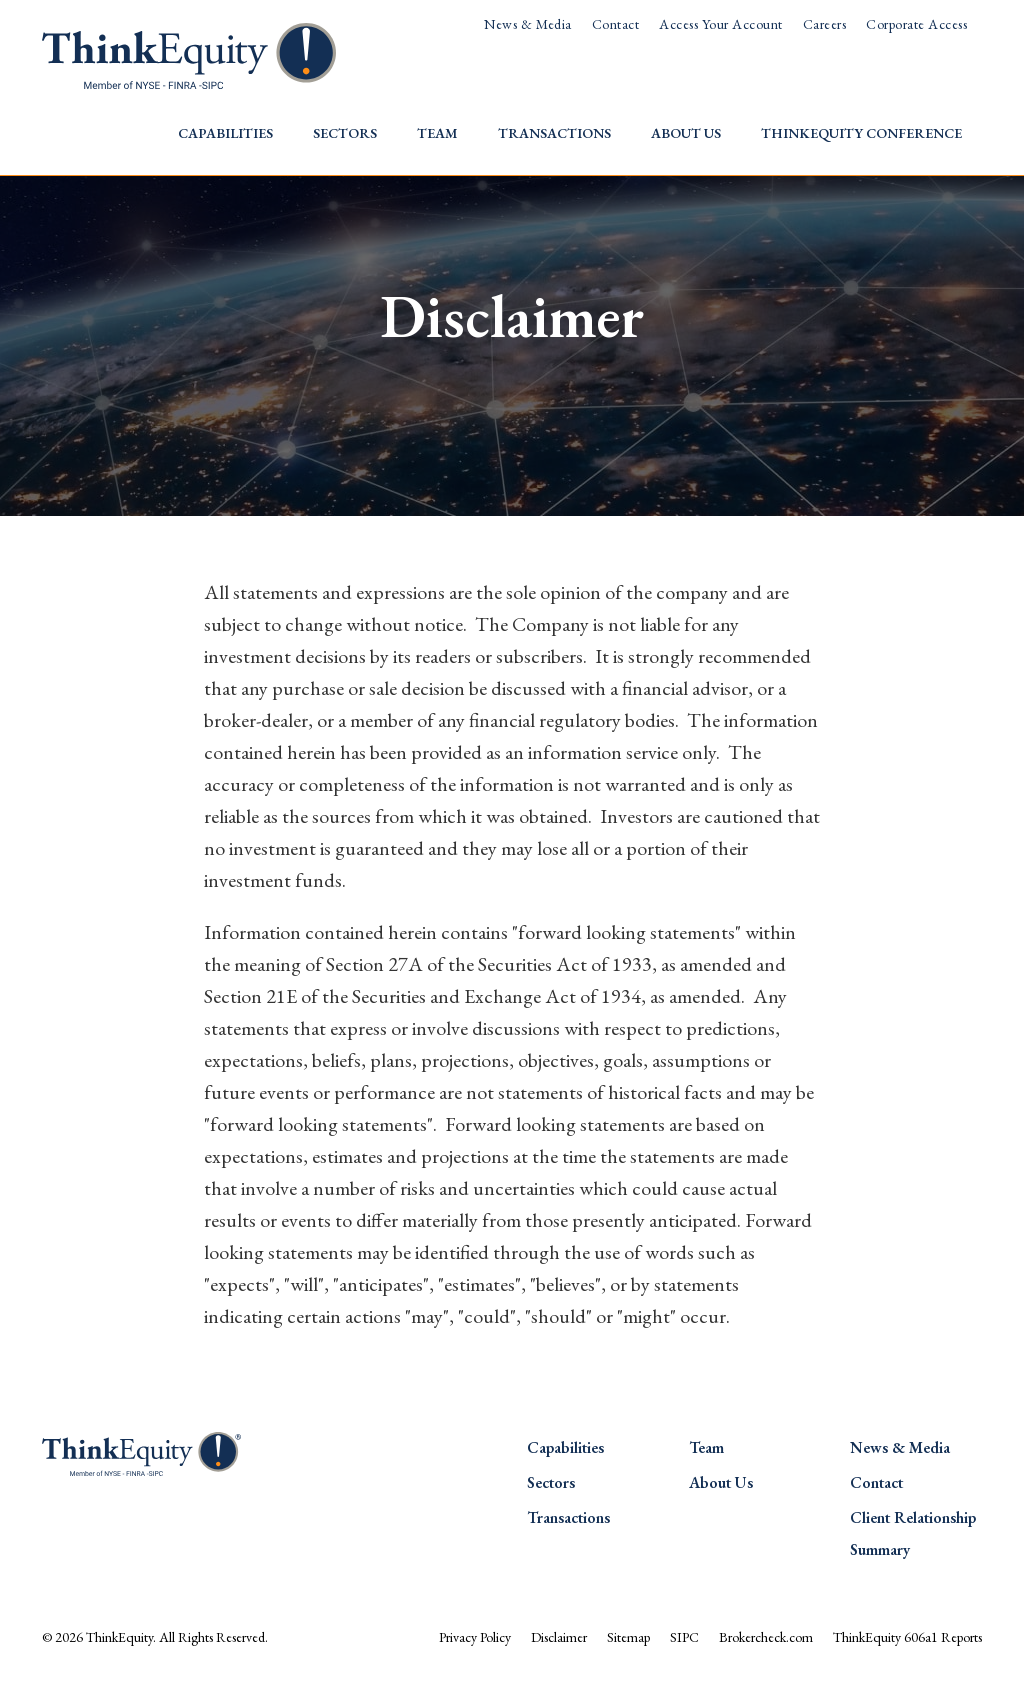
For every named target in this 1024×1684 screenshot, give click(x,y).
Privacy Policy (475, 1637)
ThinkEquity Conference (861, 133)
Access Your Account (720, 24)
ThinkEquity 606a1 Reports (907, 1637)
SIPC (684, 1637)
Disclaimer (559, 1637)
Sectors (345, 133)
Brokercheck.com (766, 1637)
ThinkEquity (119, 1637)
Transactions (554, 133)
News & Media (528, 24)
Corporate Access (916, 24)
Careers (824, 24)
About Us (686, 133)
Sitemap (628, 1637)
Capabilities (225, 133)
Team (437, 133)
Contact (615, 24)
